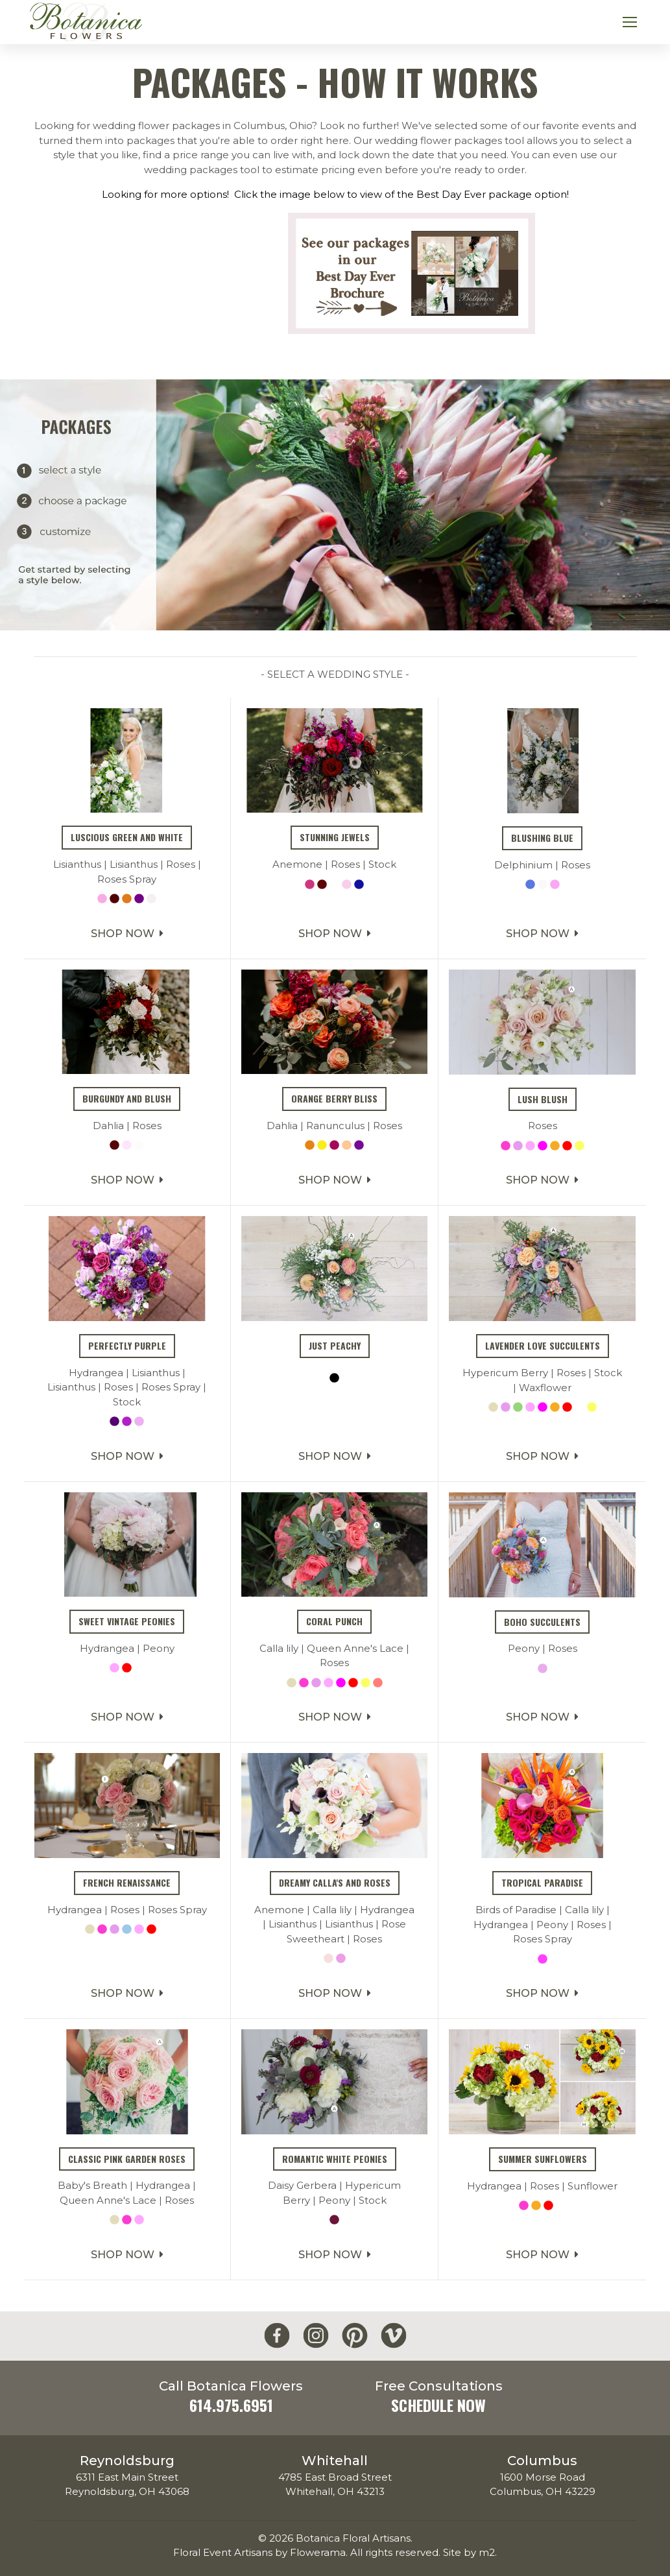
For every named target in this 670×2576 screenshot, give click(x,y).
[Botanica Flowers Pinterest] (355, 2336)
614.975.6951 (231, 2405)
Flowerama (318, 2552)
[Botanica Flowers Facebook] (277, 2336)
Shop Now (127, 996)
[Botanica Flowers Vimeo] (394, 2336)
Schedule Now (438, 2405)
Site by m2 (469, 2552)
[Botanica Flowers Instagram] (316, 2336)
